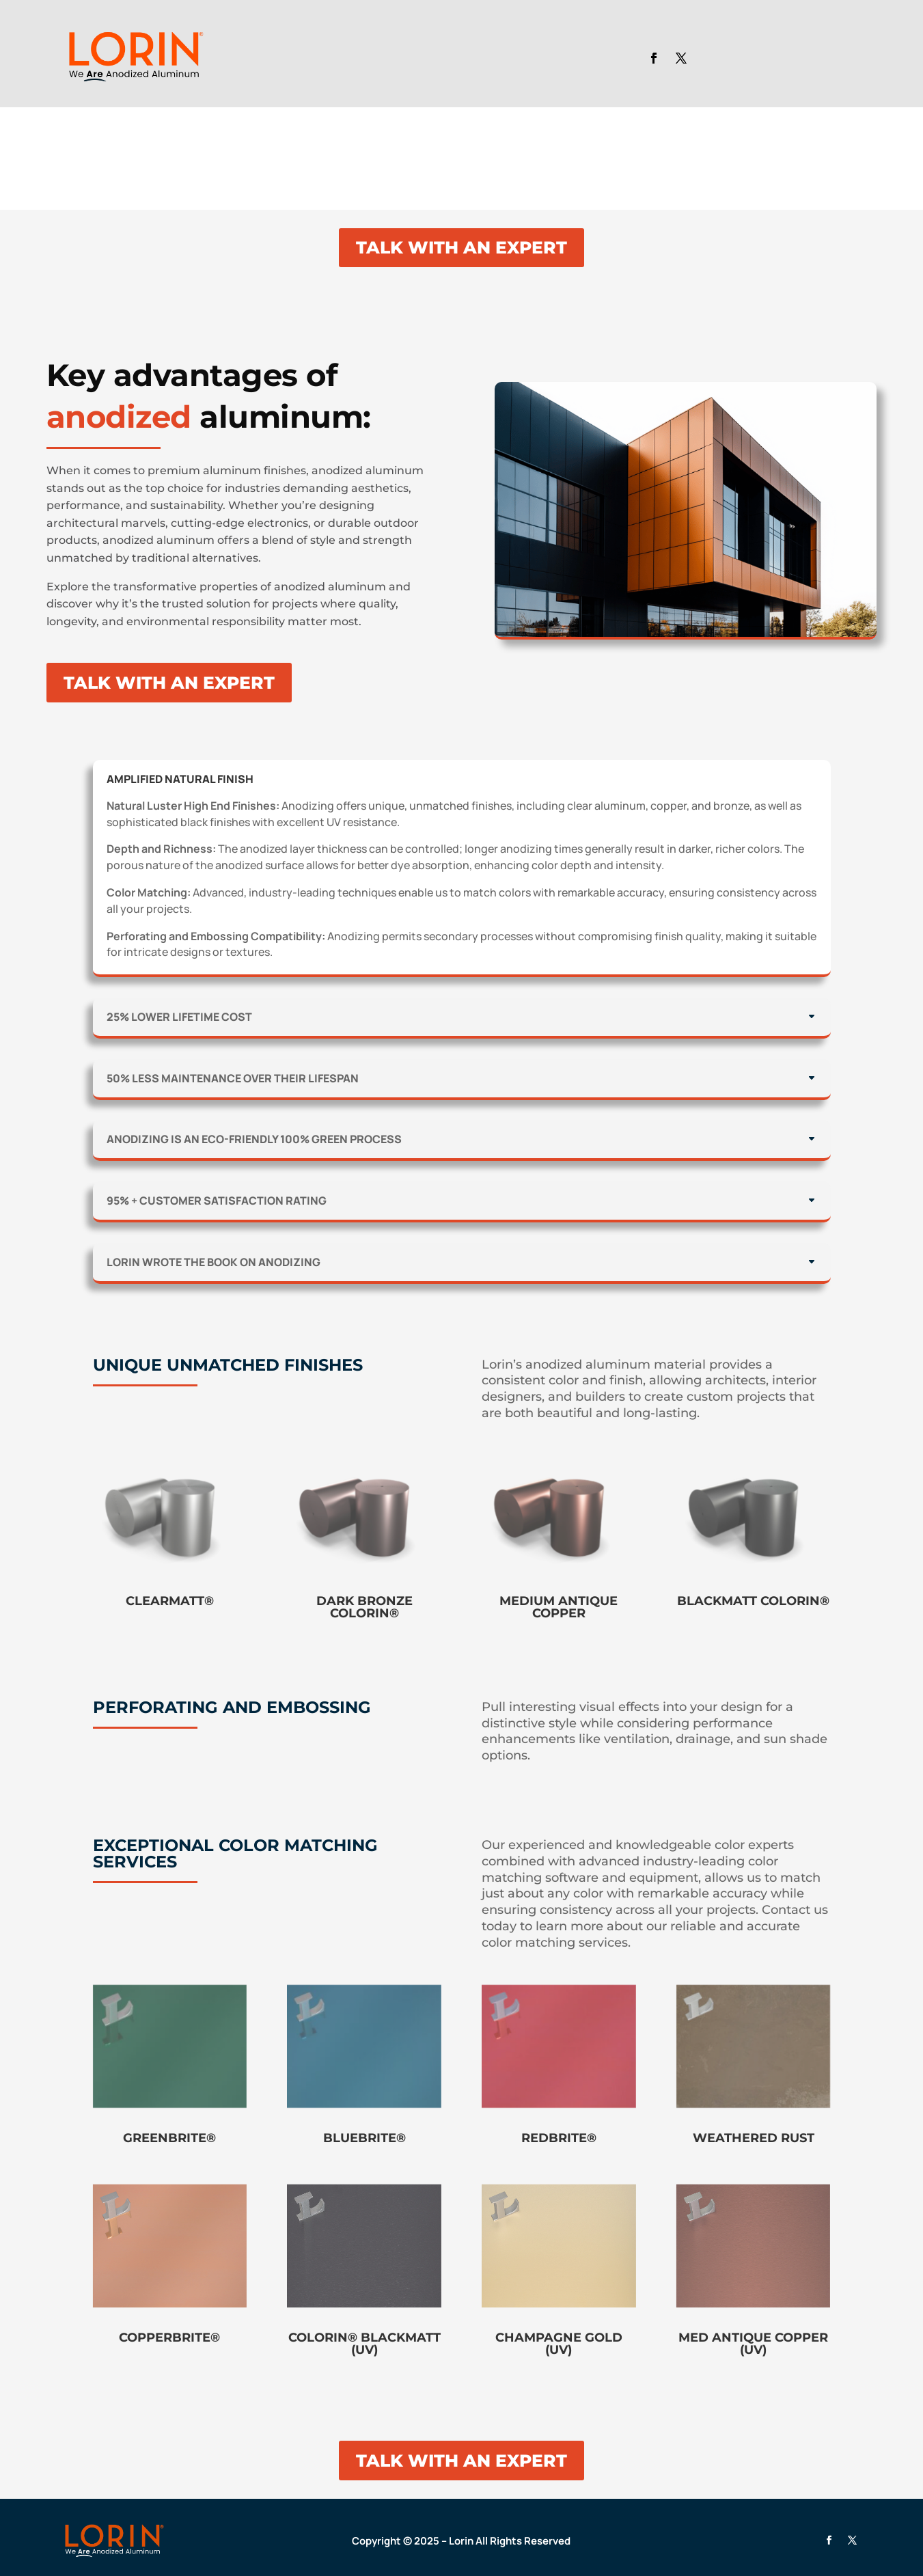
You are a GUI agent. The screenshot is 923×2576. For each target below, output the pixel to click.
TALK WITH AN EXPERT (461, 247)
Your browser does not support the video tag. (102, 158)
